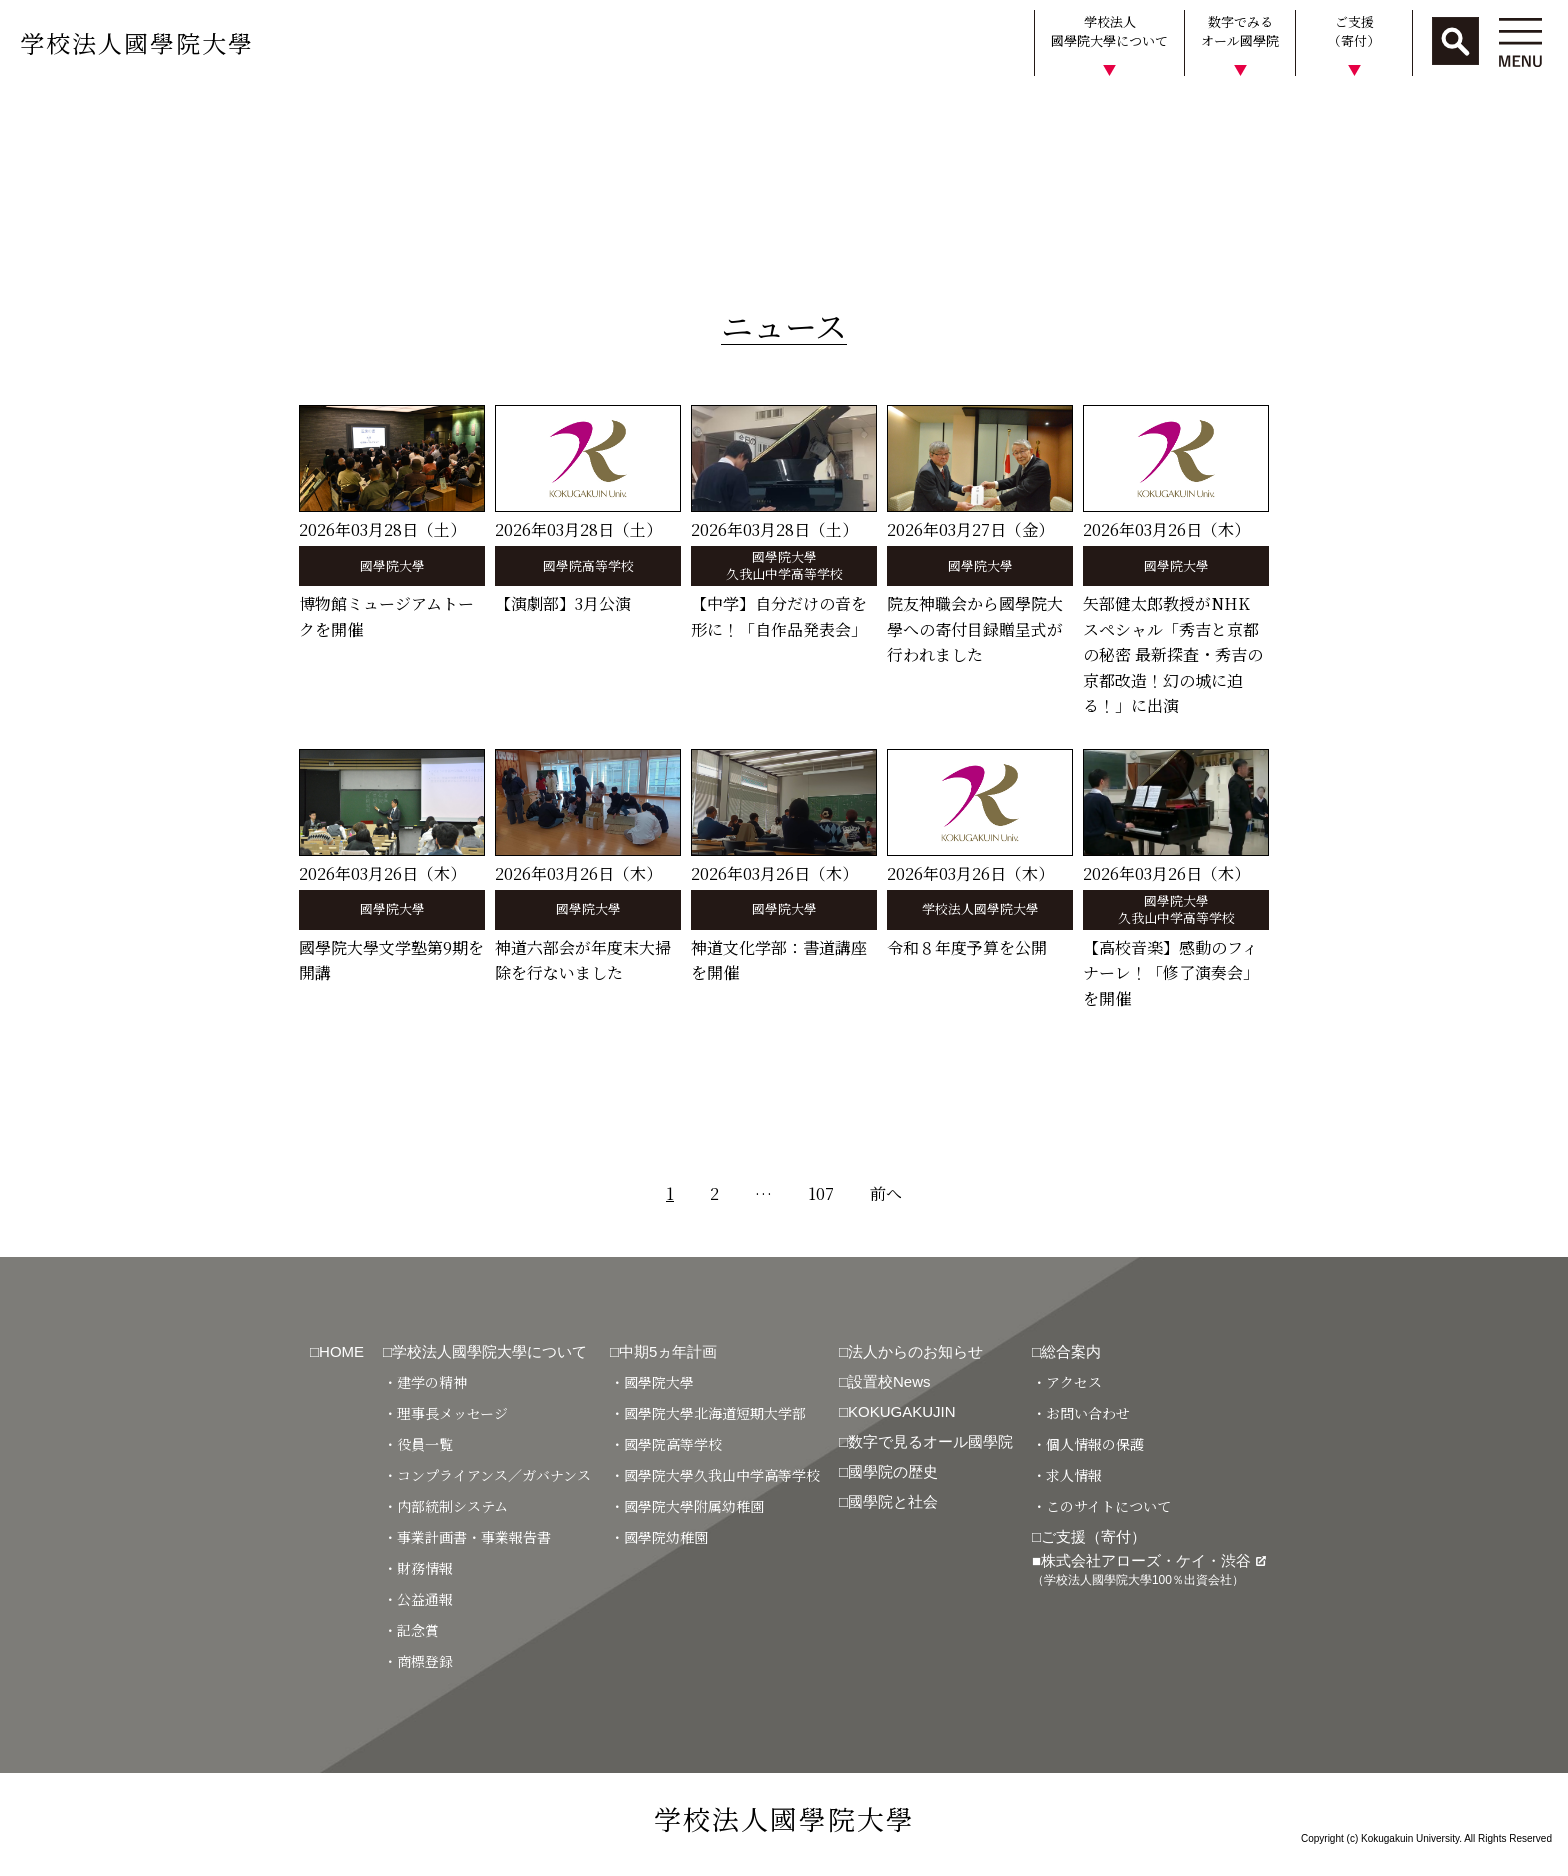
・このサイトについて (1101, 1506)
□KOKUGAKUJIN (897, 1411)
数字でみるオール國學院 (1240, 31)
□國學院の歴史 (888, 1471)
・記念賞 (411, 1630)
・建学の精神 (425, 1382)
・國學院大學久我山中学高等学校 (715, 1475)
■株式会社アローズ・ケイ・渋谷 (1149, 1569)
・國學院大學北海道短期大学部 (708, 1413)
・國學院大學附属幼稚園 (687, 1506)
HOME (32, 113)
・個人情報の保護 (1088, 1444)
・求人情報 (1067, 1475)
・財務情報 (418, 1568)
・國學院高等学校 (666, 1444)
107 (821, 1193)
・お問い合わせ (1081, 1413)
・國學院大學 (652, 1382)
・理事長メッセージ (445, 1413)
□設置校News (885, 1381)
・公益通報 (418, 1599)
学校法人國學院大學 (137, 42)
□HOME (337, 1351)
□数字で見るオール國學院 (926, 1441)
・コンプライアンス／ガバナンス (487, 1475)
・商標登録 (418, 1661)
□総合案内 (1066, 1351)
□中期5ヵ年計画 (663, 1351)
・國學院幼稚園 (659, 1537)
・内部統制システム (445, 1506)
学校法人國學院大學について (1109, 31)
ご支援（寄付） (1354, 31)
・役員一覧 (418, 1444)
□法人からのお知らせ (911, 1351)
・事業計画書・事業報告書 (467, 1537)
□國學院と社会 (888, 1501)
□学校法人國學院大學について (485, 1351)
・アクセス (1067, 1382)
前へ (886, 1193)
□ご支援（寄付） (1089, 1536)
